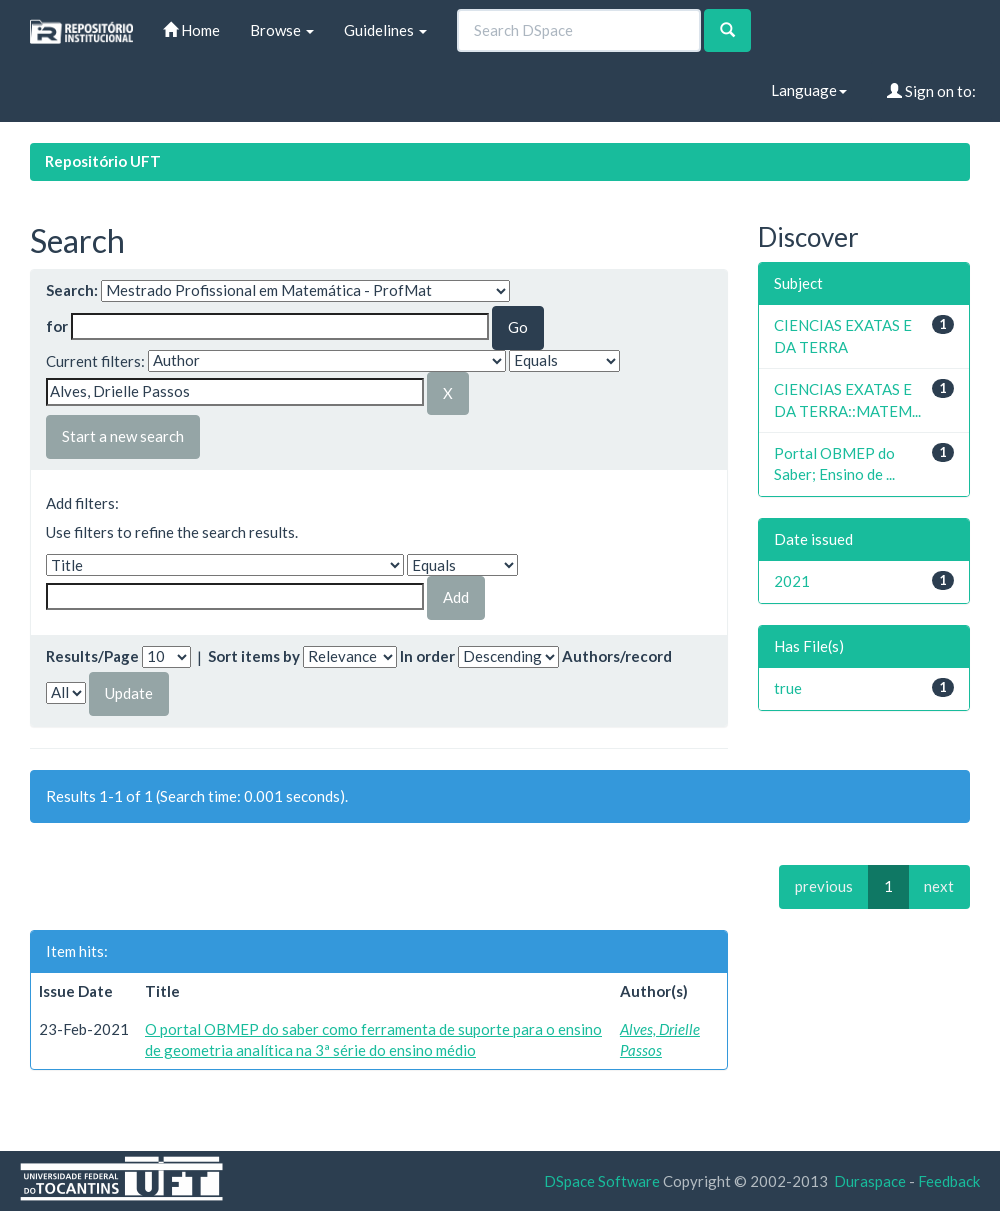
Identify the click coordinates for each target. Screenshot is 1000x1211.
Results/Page (92, 656)
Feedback (949, 1181)
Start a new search (123, 436)
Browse (282, 30)
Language (809, 90)
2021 (792, 581)
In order (427, 656)
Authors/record (617, 656)
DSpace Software (602, 1181)
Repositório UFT (103, 161)
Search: (72, 290)
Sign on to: (931, 91)
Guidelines (385, 30)
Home (191, 30)
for (57, 326)
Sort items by (254, 656)
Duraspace (870, 1181)
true (788, 688)
